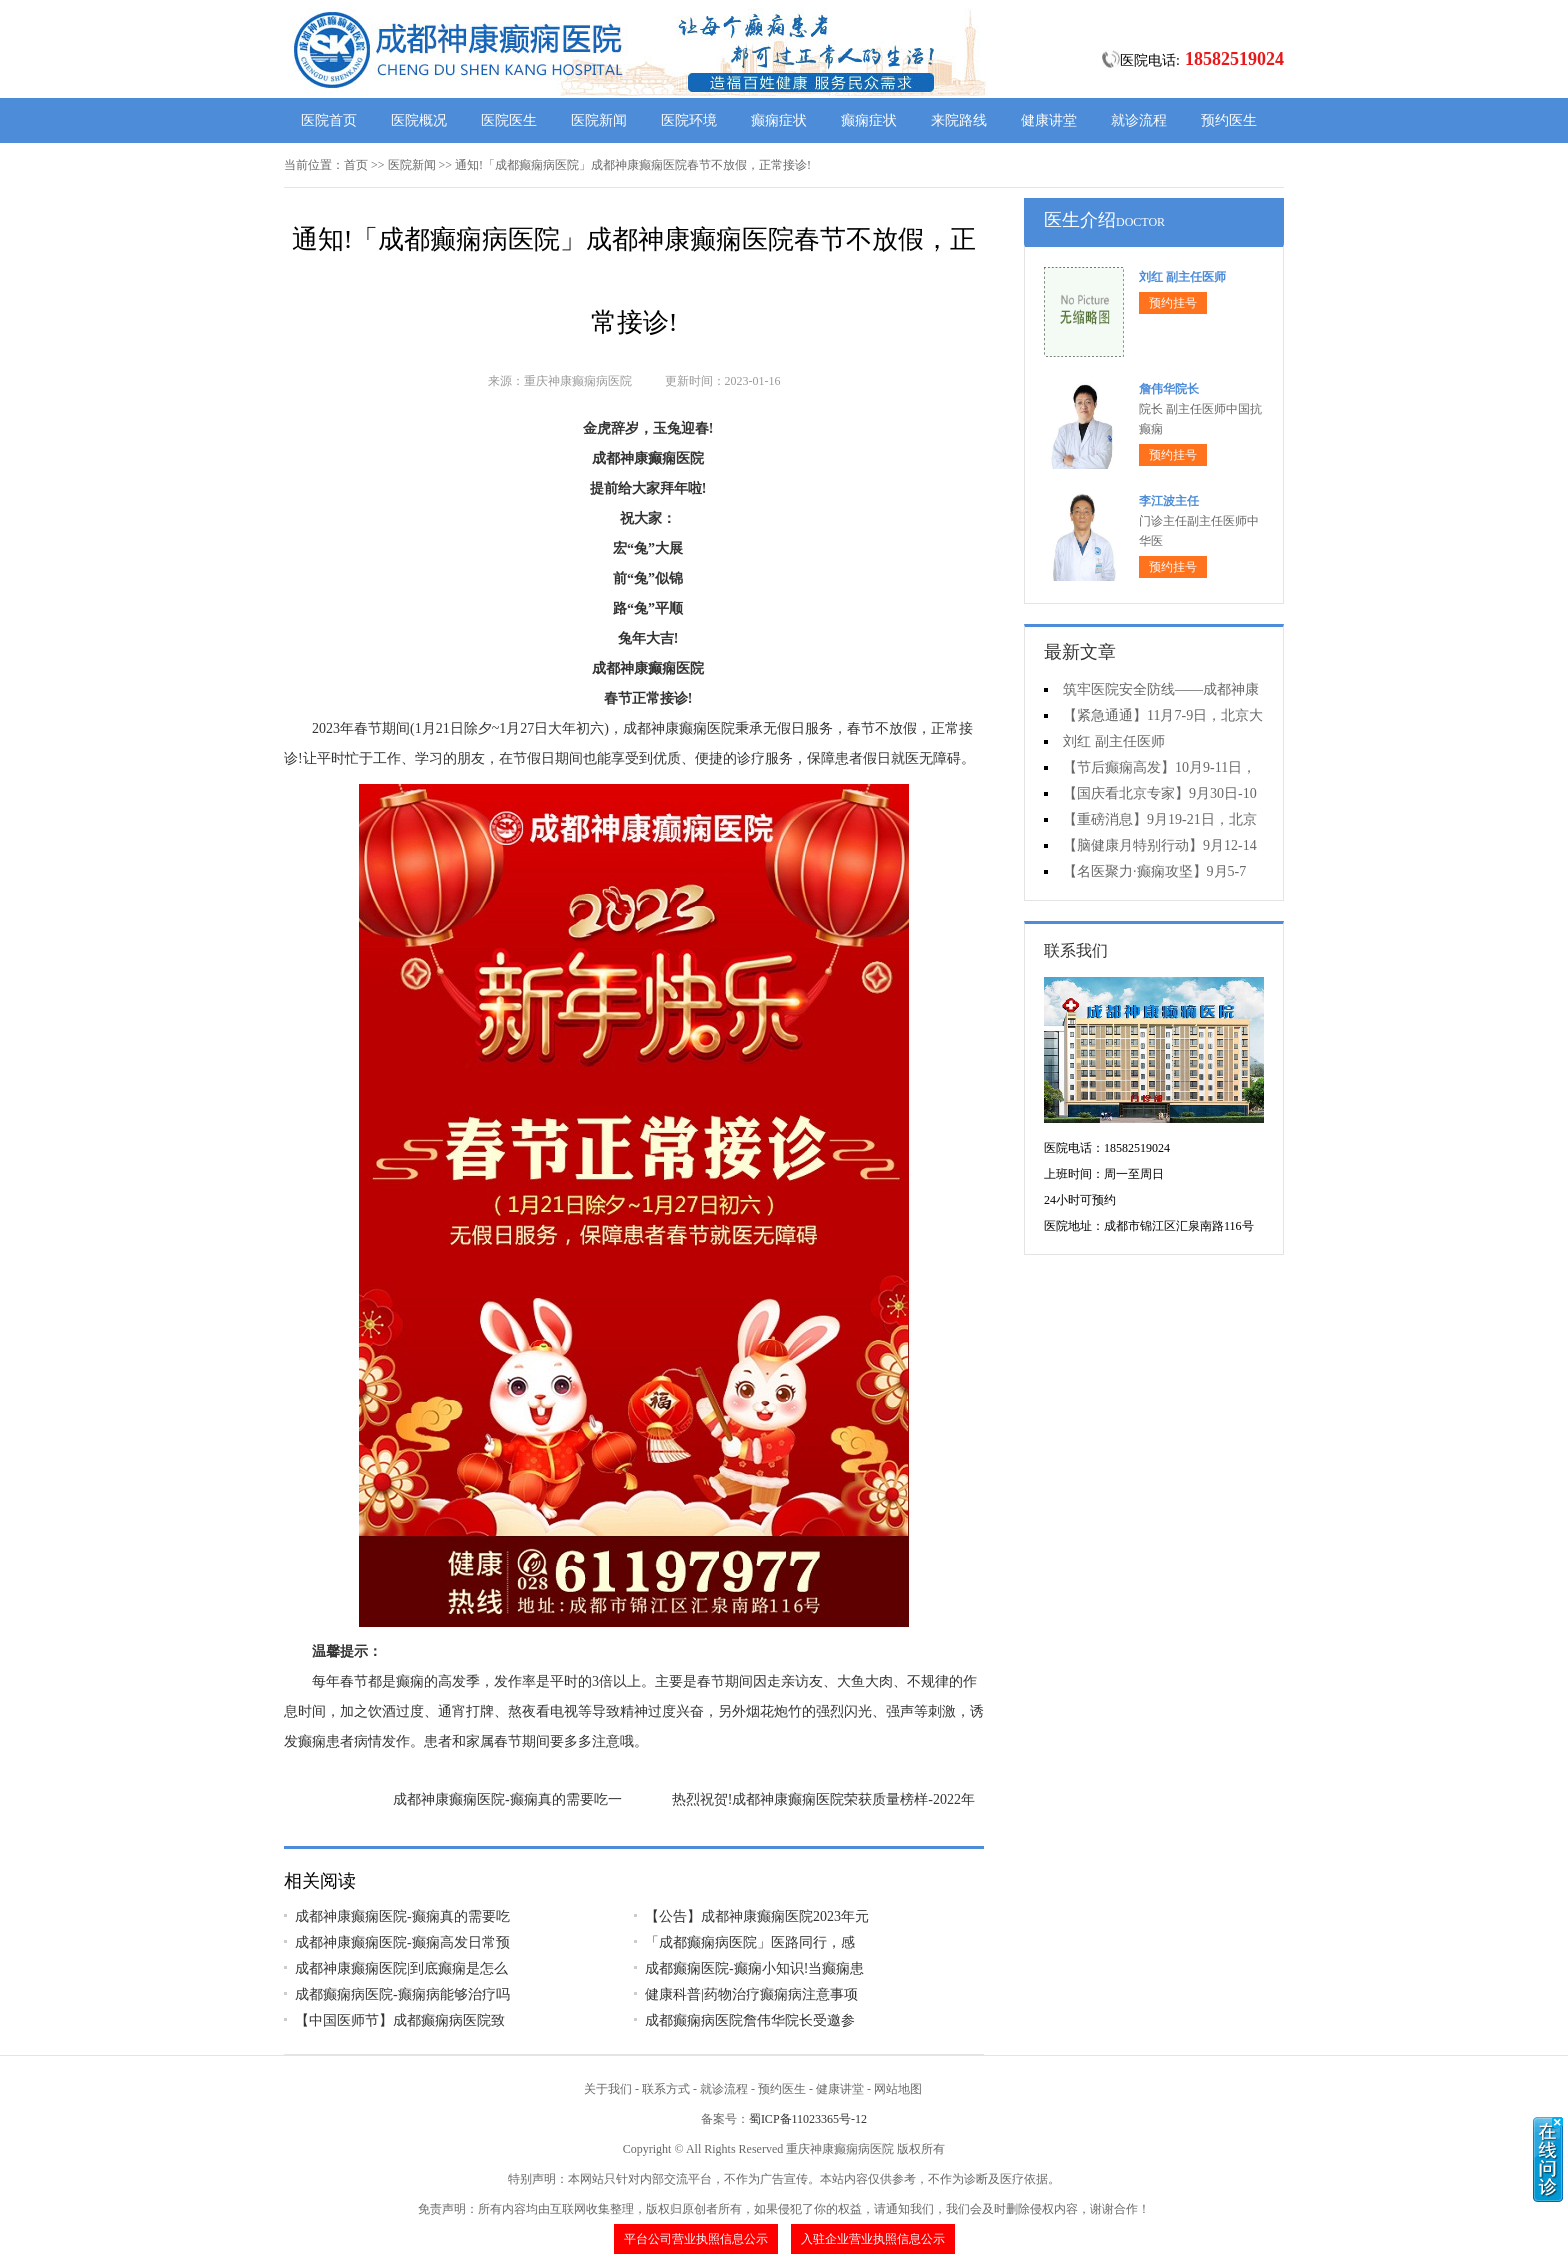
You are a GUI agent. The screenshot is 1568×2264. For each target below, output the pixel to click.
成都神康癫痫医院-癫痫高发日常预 (402, 1942)
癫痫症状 (779, 120)
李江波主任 (1169, 501)
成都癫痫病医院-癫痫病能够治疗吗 (402, 1994)
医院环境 (689, 120)
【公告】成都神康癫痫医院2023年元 (757, 1916)
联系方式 (666, 2089)
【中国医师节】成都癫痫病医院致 (400, 2020)
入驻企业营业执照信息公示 (873, 2239)
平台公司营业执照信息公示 (696, 2239)
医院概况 (419, 120)
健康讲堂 (1049, 120)
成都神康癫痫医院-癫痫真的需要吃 (402, 1916)
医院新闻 (599, 120)
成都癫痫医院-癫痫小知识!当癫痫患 (754, 1968)
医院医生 (509, 120)
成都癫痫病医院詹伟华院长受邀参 (750, 2020)
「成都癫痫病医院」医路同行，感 (750, 1942)
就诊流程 (1139, 120)
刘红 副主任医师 (1182, 277)
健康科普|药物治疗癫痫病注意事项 (751, 1994)
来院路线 (959, 120)
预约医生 (1229, 120)
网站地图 (898, 2089)
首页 (356, 165)
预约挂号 (1173, 303)
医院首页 (329, 120)
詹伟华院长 (1169, 389)
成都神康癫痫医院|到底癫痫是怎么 (401, 1968)
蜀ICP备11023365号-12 (808, 2119)
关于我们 (608, 2089)
